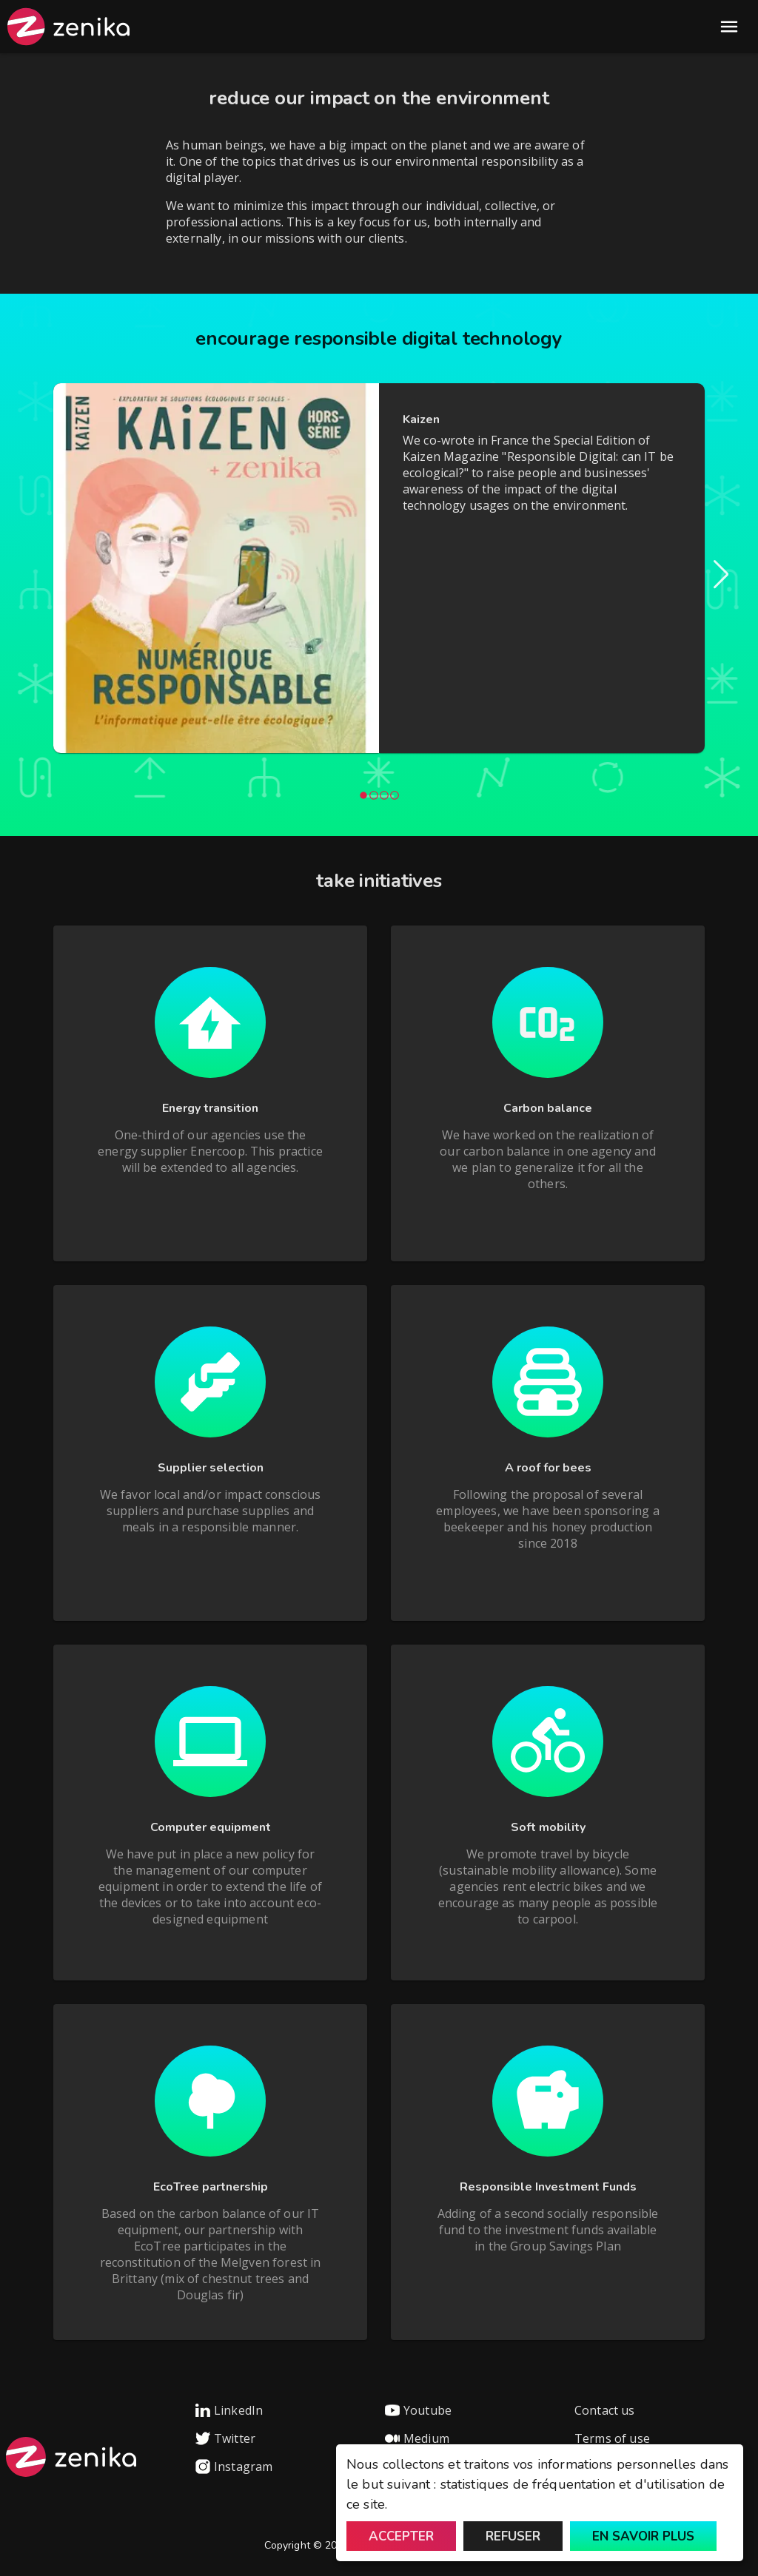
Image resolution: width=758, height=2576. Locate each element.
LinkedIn (229, 2410)
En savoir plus (643, 2536)
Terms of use (612, 2438)
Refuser (513, 2536)
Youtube (418, 2410)
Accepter (401, 2536)
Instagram (233, 2466)
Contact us (604, 2410)
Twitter (225, 2438)
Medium (417, 2438)
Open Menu (729, 27)
